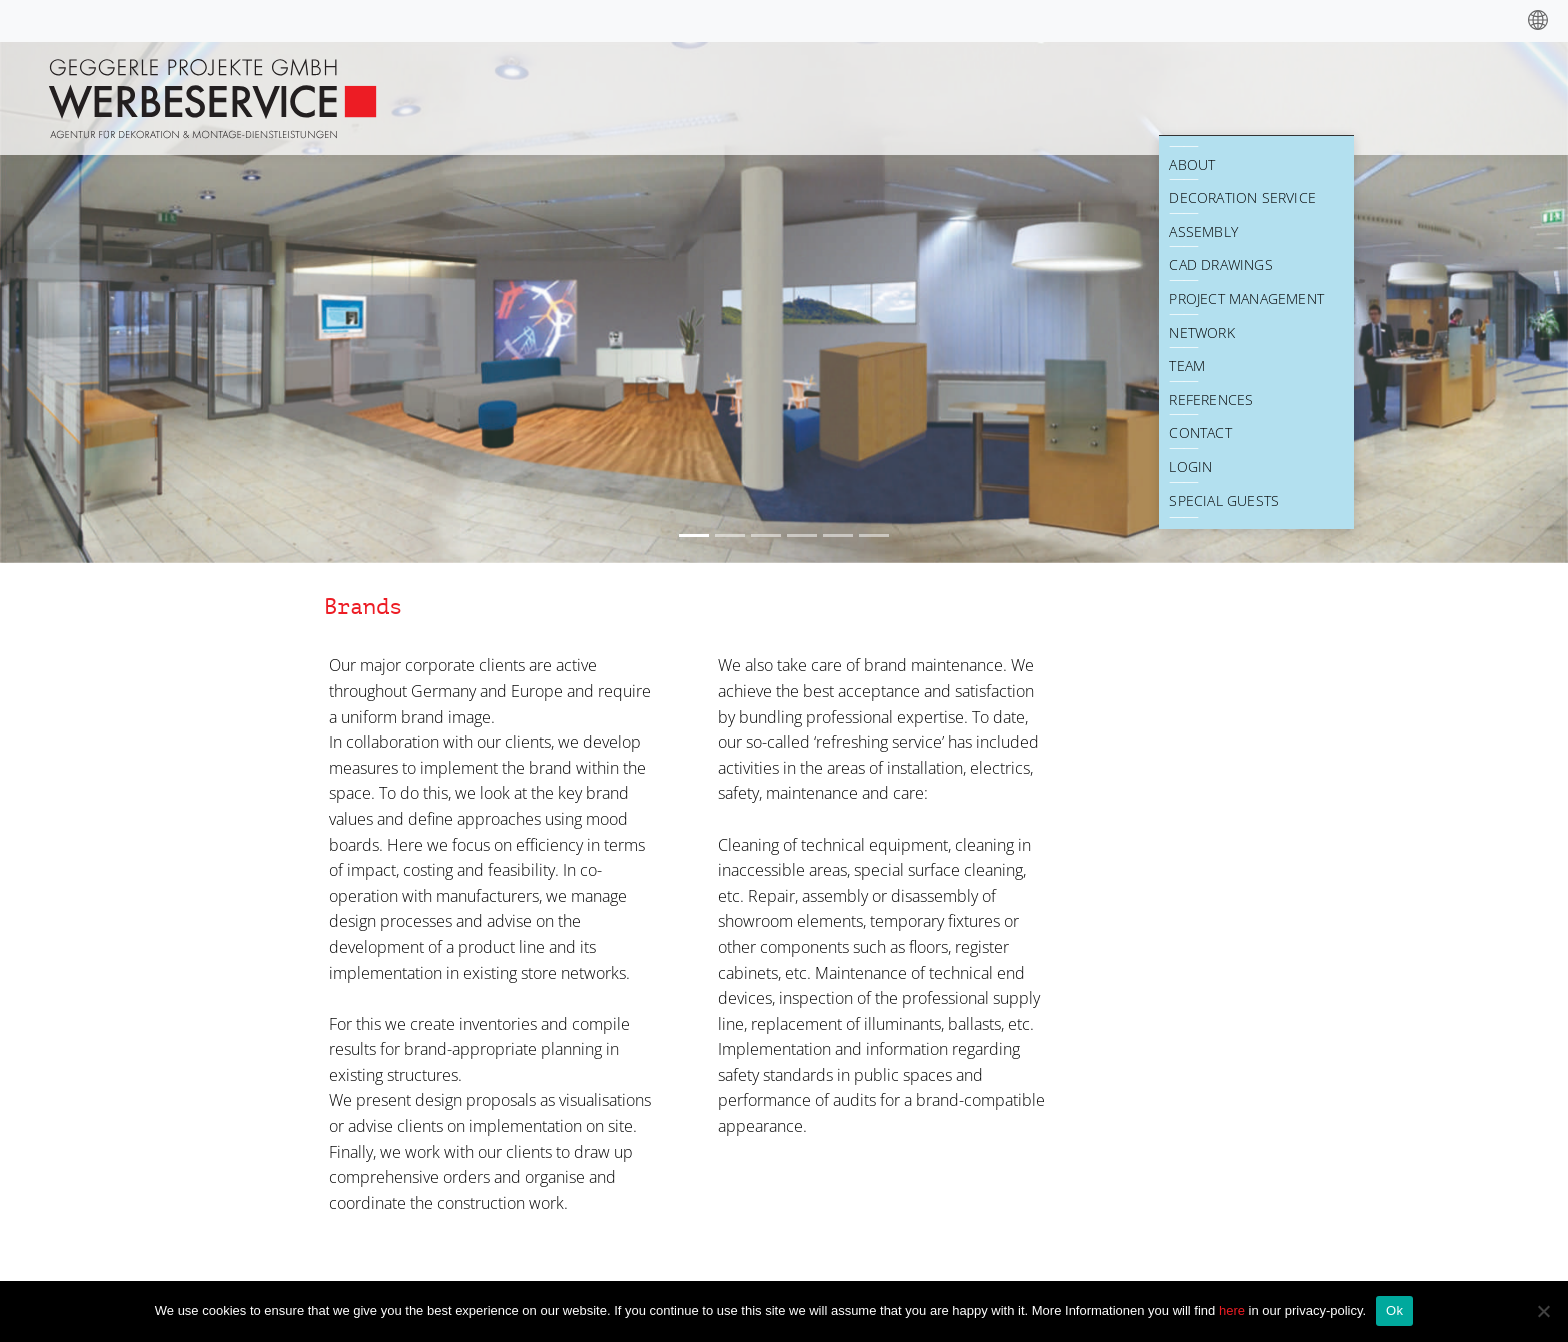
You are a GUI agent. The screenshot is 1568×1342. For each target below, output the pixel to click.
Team (1187, 365)
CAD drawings (1220, 264)
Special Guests (1224, 500)
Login (1190, 466)
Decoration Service (1242, 197)
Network (1201, 332)
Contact (1200, 432)
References (1211, 399)
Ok (1394, 1310)
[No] (1543, 1311)
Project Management (1246, 298)
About (1192, 164)
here (1234, 1310)
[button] (117, 301)
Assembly (1203, 231)
